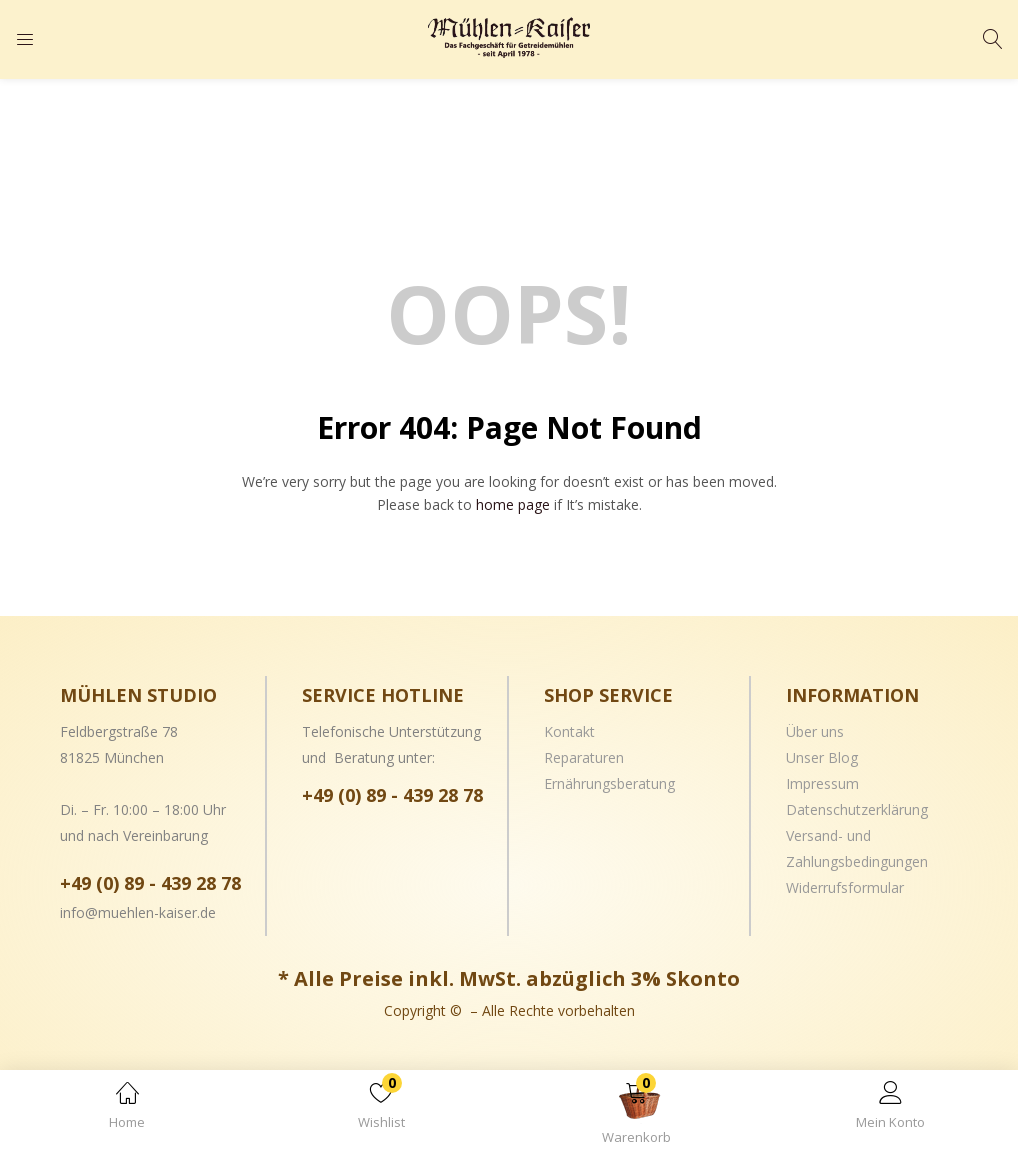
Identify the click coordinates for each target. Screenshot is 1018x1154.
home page (513, 504)
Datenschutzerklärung (857, 809)
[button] (636, 1115)
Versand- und (828, 835)
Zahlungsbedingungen (857, 861)
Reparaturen (584, 757)
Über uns (815, 731)
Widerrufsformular (845, 887)
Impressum (822, 783)
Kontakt (569, 731)
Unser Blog (822, 757)
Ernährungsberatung (609, 783)
